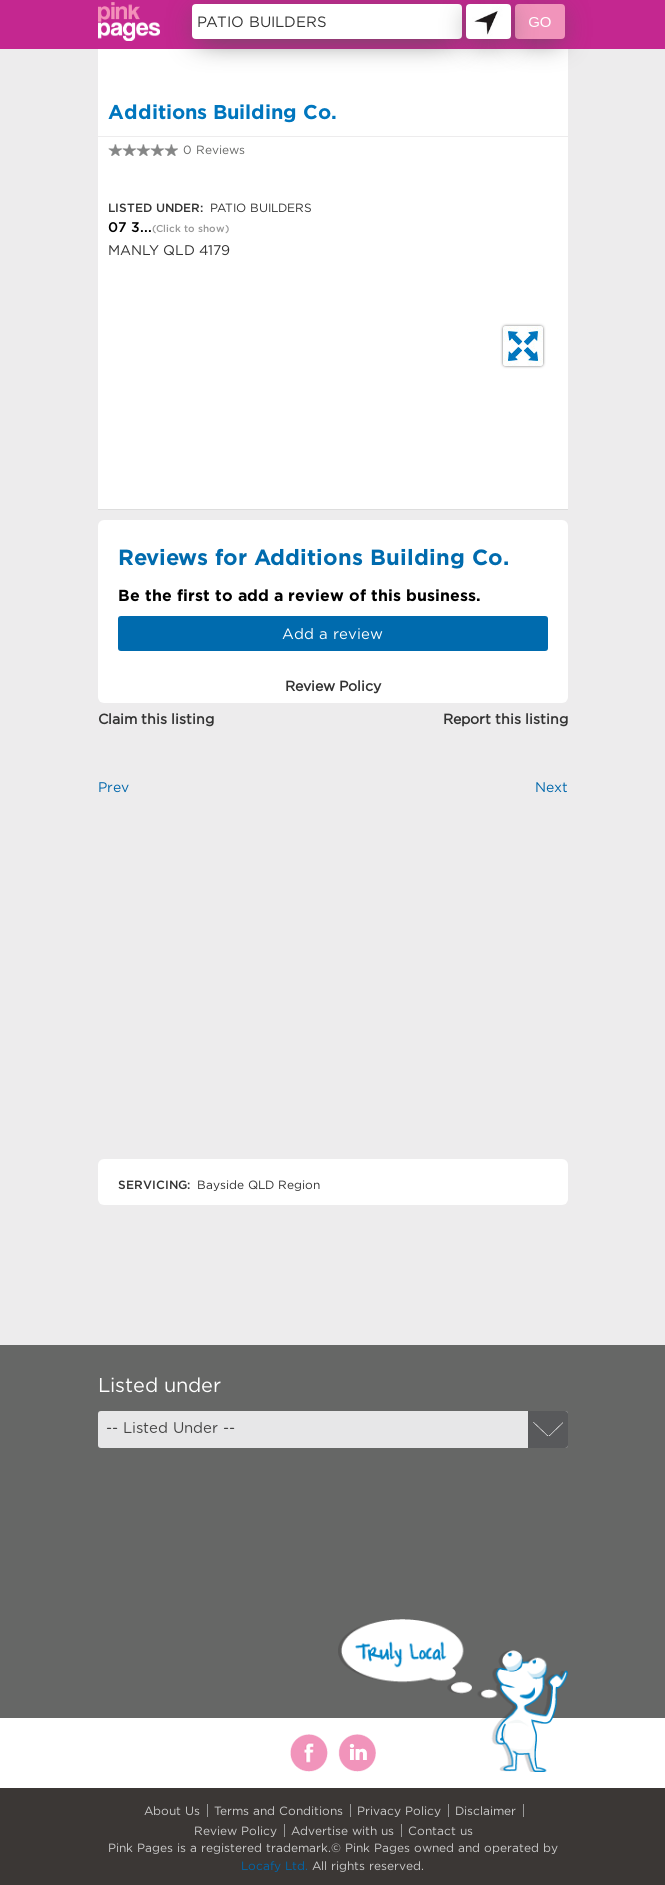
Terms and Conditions (278, 1810)
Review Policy (235, 1830)
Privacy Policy (399, 1810)
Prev (113, 787)
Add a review (332, 633)
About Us (172, 1810)
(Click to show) (190, 228)
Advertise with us (342, 1830)
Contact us (440, 1830)
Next (551, 787)
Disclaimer (485, 1810)
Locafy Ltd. (274, 1865)
